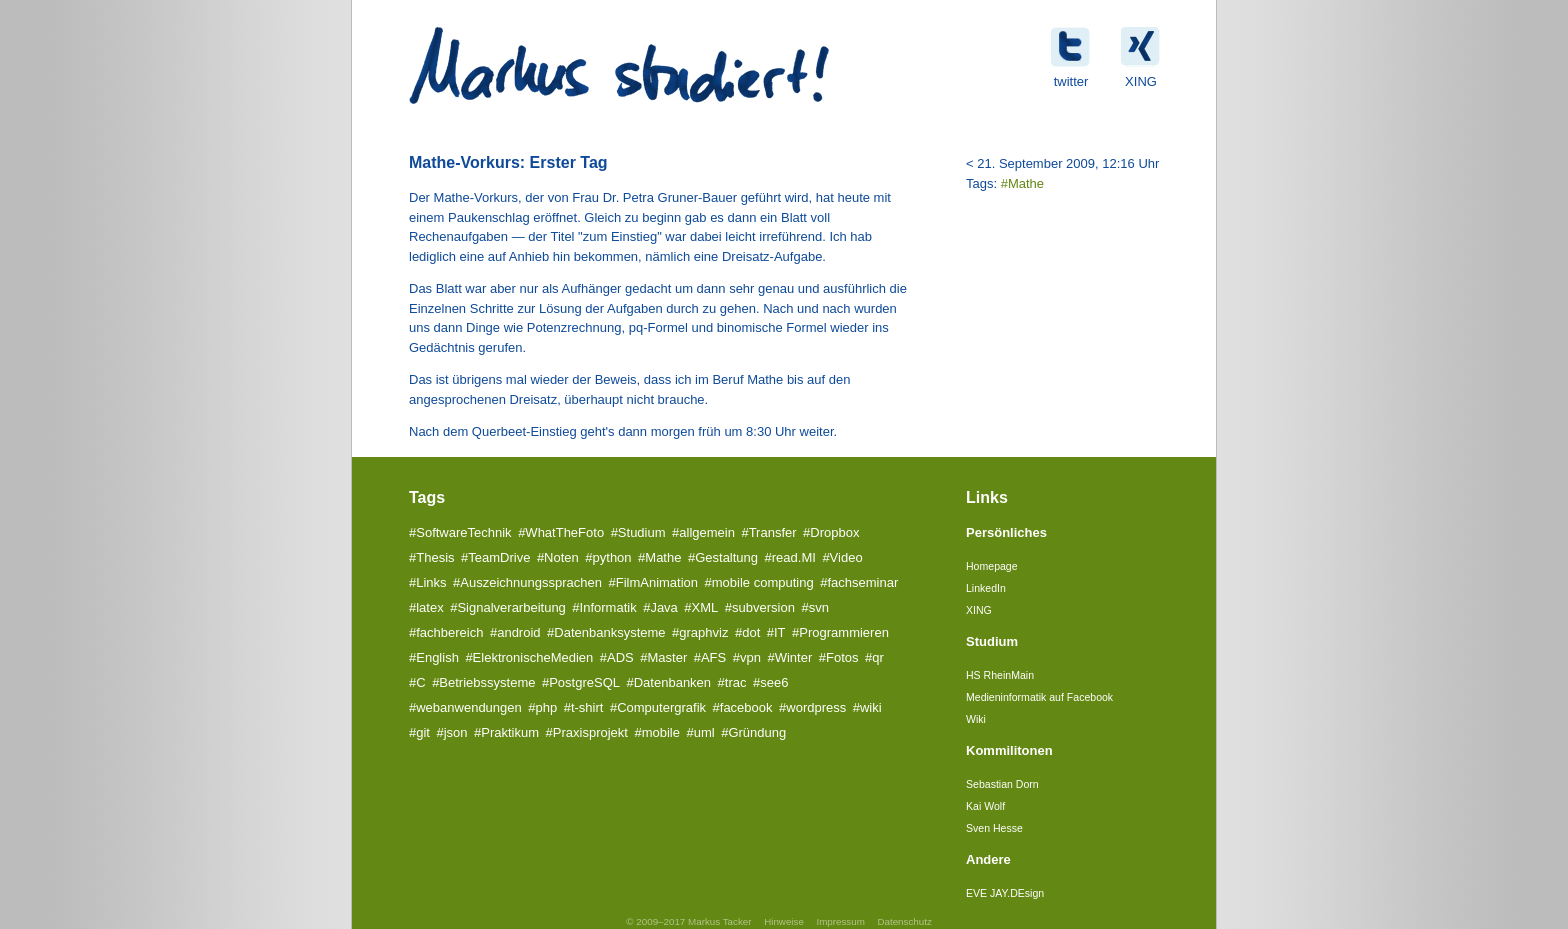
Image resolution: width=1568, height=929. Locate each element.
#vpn (747, 657)
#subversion (760, 607)
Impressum (840, 921)
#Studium (638, 532)
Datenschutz (904, 921)
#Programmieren (840, 632)
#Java (660, 607)
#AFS (710, 657)
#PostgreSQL (581, 682)
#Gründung (753, 732)
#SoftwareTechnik (460, 532)
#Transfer (768, 532)
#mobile (657, 732)
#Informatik (604, 607)
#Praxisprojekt (587, 732)
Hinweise (784, 921)
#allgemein (703, 532)
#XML (701, 607)
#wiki (867, 707)
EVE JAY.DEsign (1005, 893)
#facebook (743, 707)
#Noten (558, 557)
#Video (842, 557)
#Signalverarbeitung (508, 607)
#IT (776, 632)
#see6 (770, 682)
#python (608, 557)
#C (417, 682)
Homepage (992, 566)
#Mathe (1022, 183)
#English (434, 657)
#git (419, 732)
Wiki (976, 719)
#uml (700, 732)
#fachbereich (446, 632)
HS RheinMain (1000, 675)
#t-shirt (584, 707)
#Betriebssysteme (483, 682)
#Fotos (839, 657)
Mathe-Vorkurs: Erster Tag (508, 162)
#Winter (789, 657)
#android (515, 632)
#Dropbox (831, 532)
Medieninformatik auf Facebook (1039, 697)
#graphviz (700, 632)
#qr (874, 657)
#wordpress (812, 707)
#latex (426, 607)
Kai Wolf (985, 806)
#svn (814, 607)
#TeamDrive (495, 557)
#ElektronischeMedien (529, 657)
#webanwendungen (465, 707)
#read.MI (790, 557)
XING (979, 610)
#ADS (617, 657)
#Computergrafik (658, 707)
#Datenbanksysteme (606, 632)
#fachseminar (859, 582)
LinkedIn (986, 588)
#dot (747, 632)
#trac (732, 682)
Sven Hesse (994, 828)
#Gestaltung (723, 557)
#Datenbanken (669, 682)
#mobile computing (759, 582)
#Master (663, 657)
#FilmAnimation (653, 582)
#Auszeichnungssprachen (527, 582)
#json (451, 732)
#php (542, 707)
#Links (428, 582)
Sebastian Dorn (1002, 784)
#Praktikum (506, 732)
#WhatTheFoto (561, 532)
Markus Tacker (720, 921)
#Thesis (432, 557)
